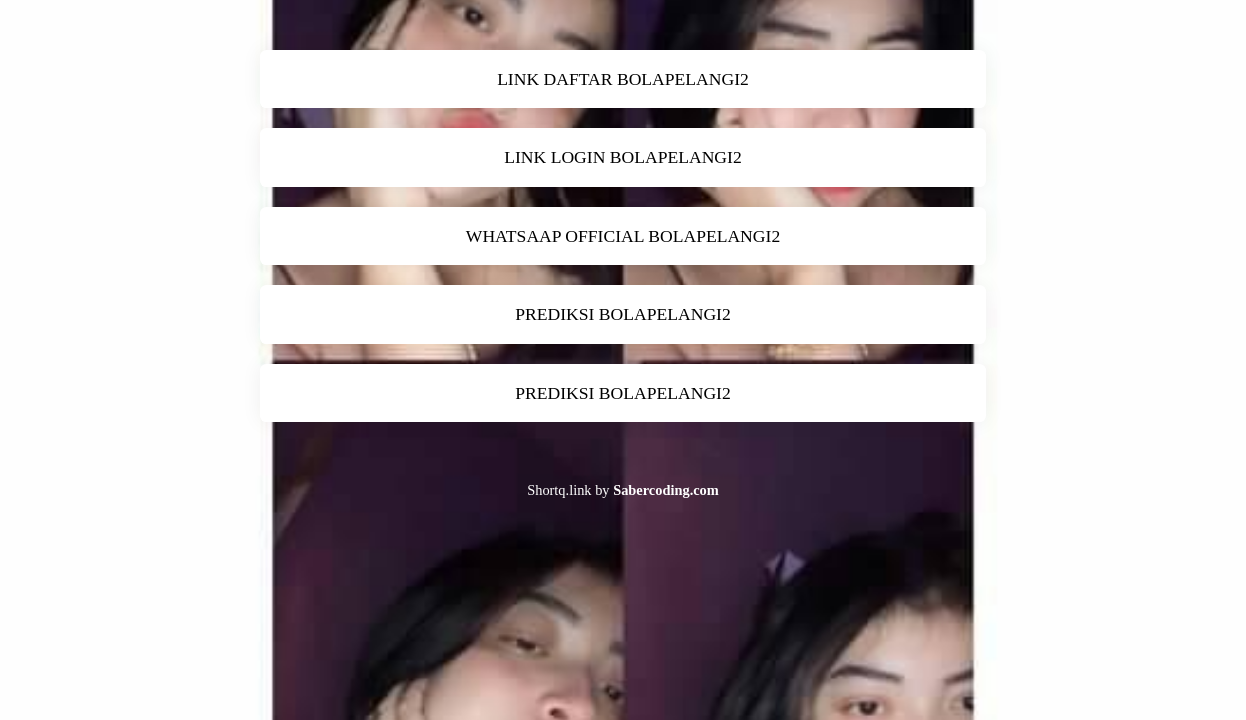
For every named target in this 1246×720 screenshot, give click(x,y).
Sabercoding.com (666, 490)
